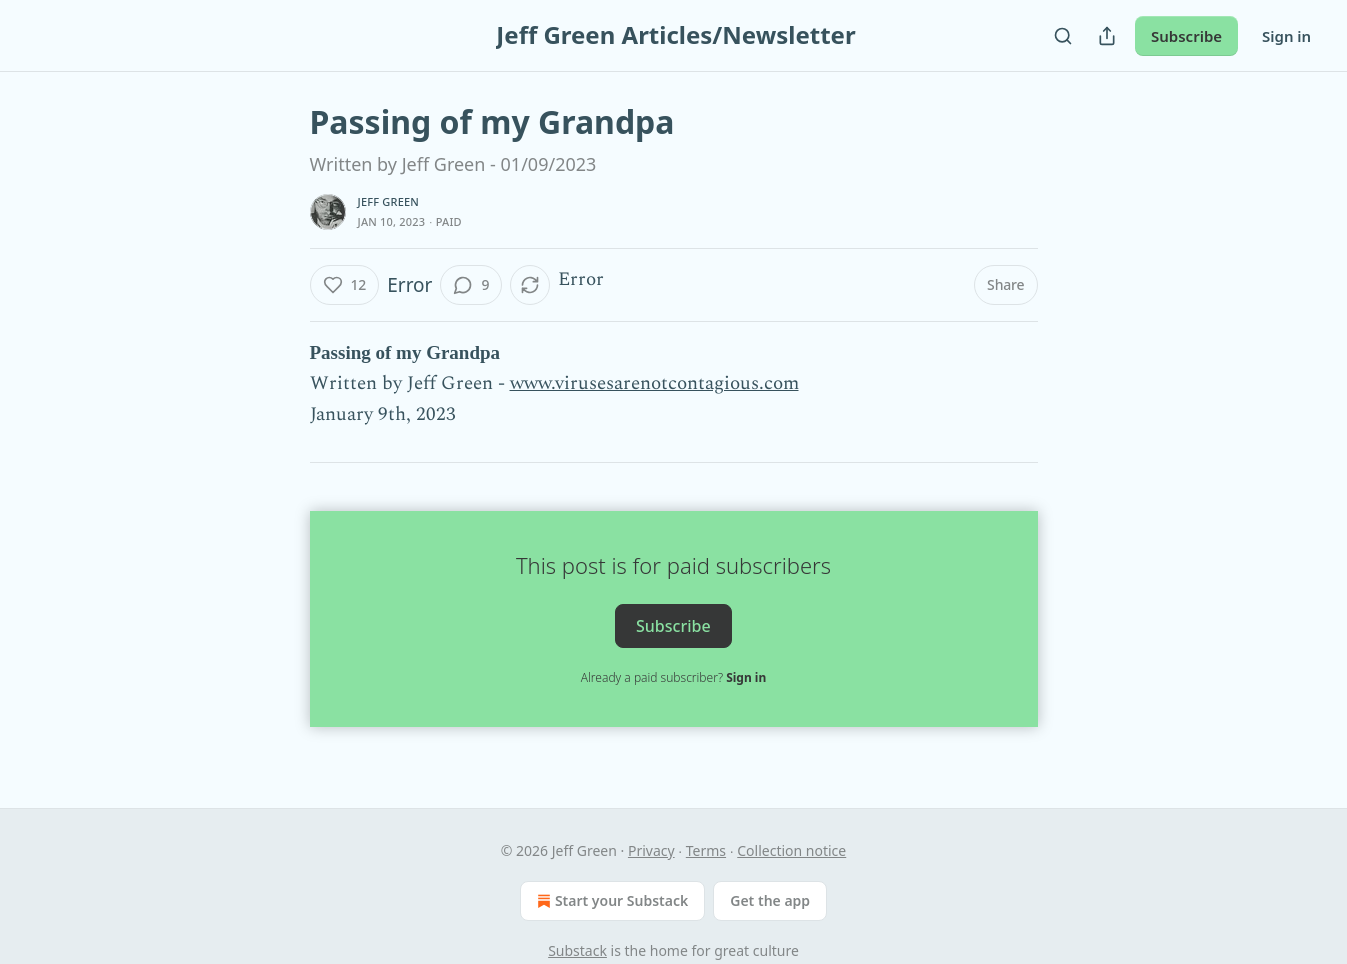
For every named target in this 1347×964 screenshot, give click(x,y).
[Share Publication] (1107, 36)
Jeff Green (389, 201)
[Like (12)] (345, 285)
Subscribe (1186, 36)
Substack (577, 950)
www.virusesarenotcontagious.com (654, 383)
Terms (706, 850)
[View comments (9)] (471, 285)
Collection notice (791, 850)
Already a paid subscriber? (673, 677)
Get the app (770, 900)
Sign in (1286, 36)
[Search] (1063, 36)
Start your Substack (610, 901)
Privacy (651, 850)
